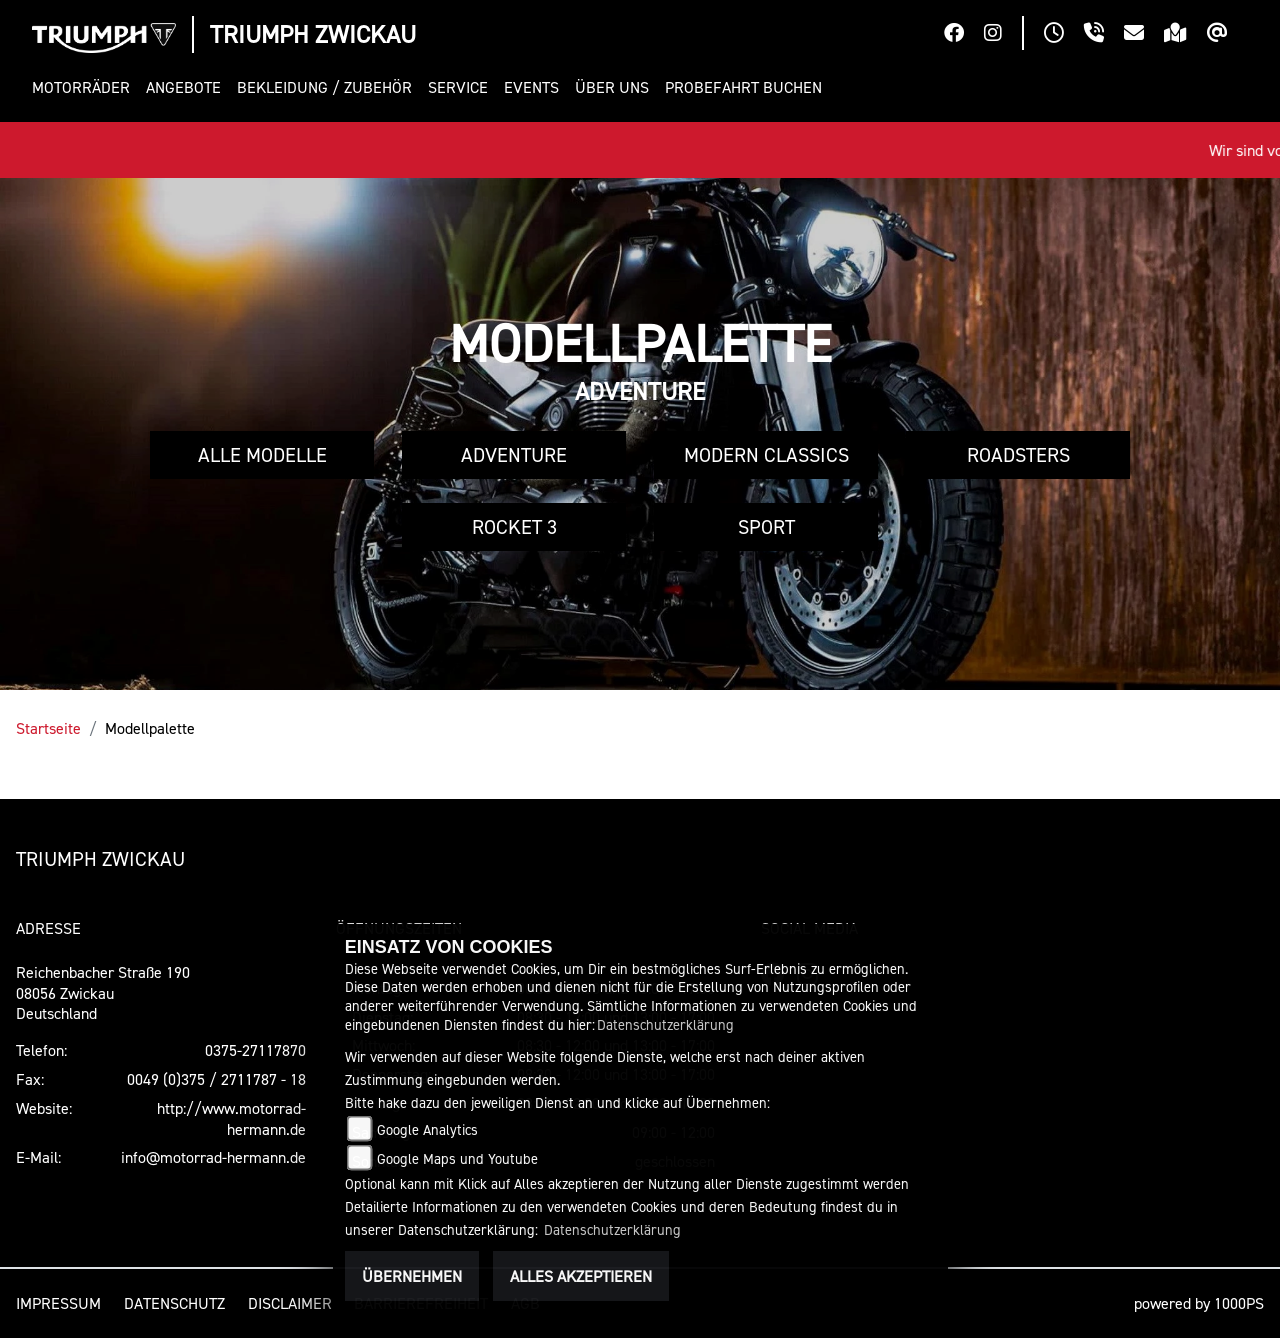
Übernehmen (412, 1276)
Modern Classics (766, 455)
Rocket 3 (514, 527)
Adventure (514, 455)
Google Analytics (427, 1129)
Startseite (48, 728)
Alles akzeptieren (581, 1276)
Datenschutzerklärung (665, 1024)
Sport (766, 527)
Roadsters (1018, 455)
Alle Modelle (262, 455)
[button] (85, 87)
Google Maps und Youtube (457, 1158)
